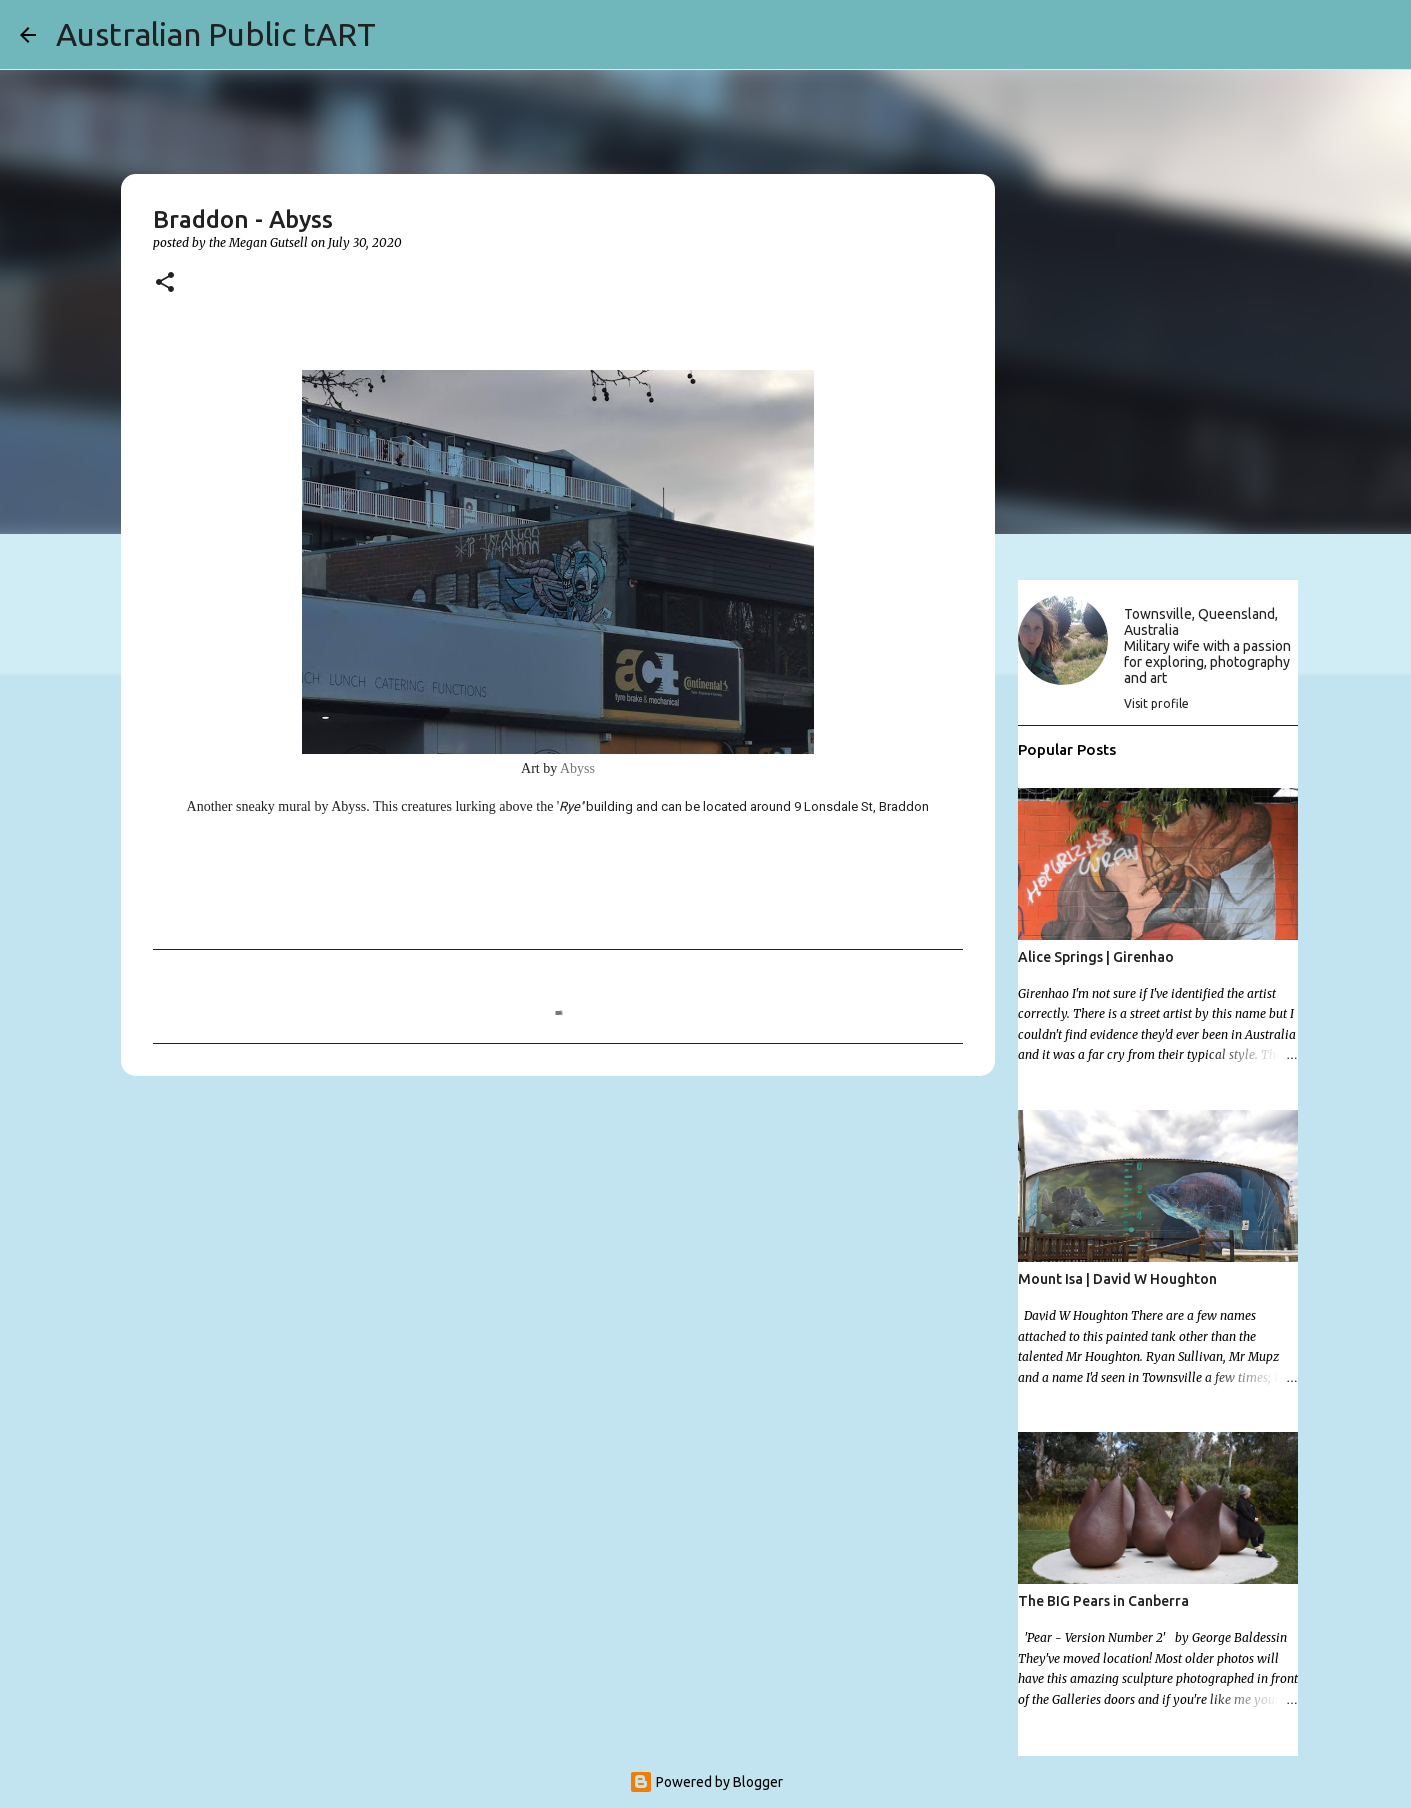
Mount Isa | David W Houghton (1117, 1279)
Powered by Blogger (706, 1782)
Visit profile (1156, 703)
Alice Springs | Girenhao (1096, 957)
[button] (165, 283)
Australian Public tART (216, 34)
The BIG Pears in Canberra (1103, 1601)
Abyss (577, 768)
